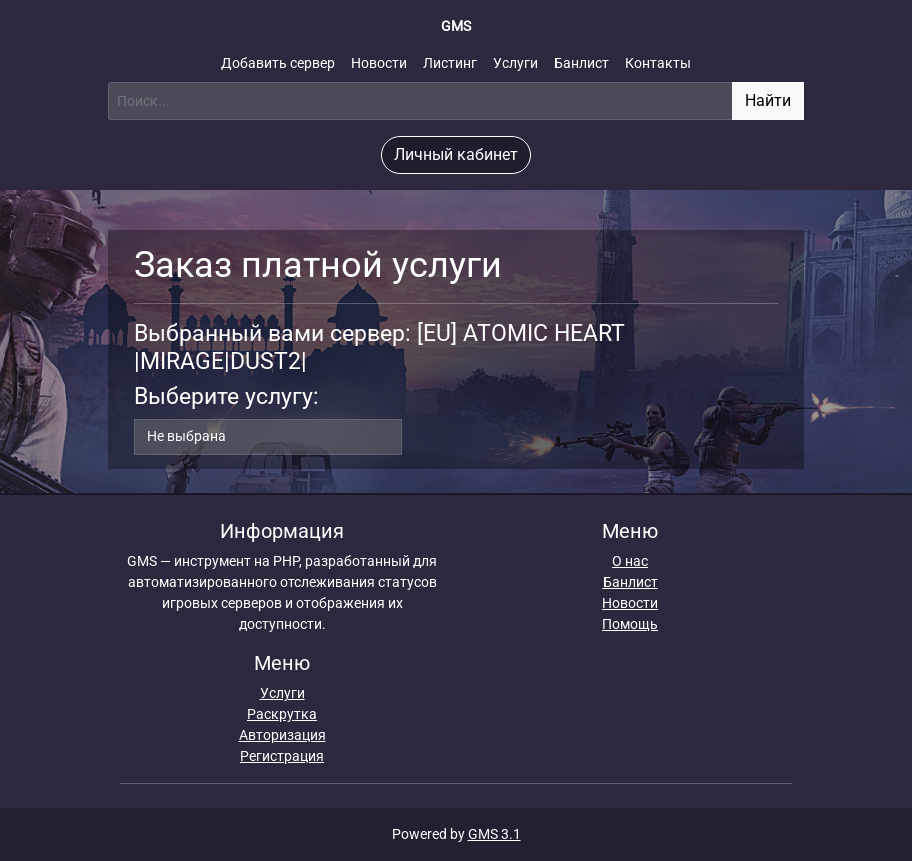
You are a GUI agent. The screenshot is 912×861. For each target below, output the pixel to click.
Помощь (630, 624)
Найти (768, 100)
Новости (379, 63)
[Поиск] (420, 101)
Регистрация (282, 756)
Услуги (515, 63)
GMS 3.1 (494, 834)
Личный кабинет (456, 154)
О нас (630, 561)
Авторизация (282, 735)
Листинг (450, 63)
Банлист (581, 63)
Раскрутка (282, 714)
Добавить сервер (278, 63)
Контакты (658, 63)
